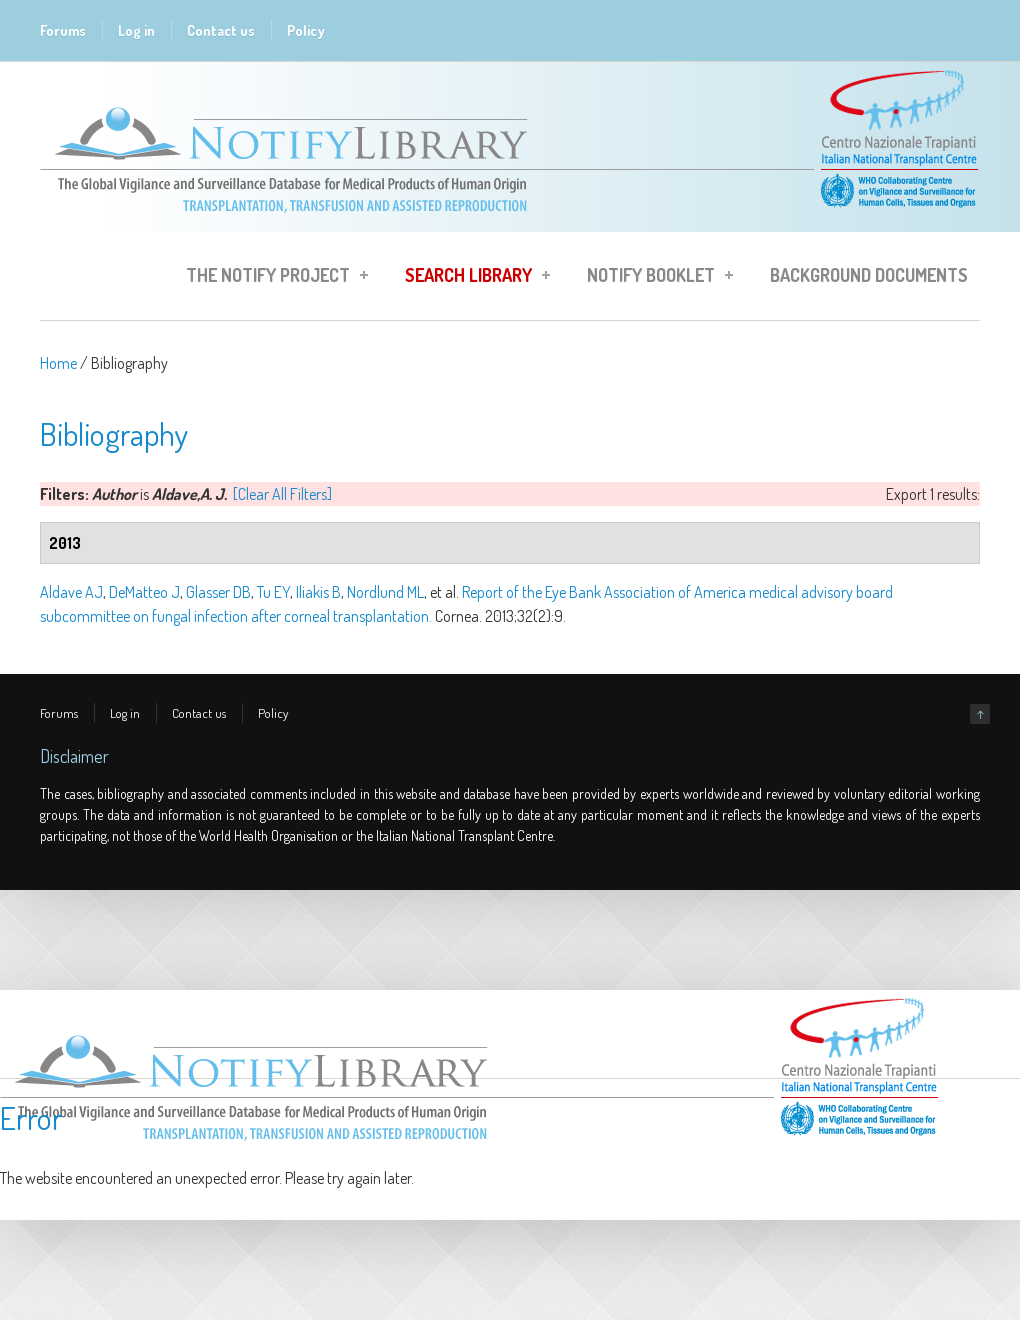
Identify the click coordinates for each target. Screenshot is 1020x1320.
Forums (63, 30)
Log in (136, 30)
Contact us (221, 30)
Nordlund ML (385, 592)
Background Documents (869, 275)
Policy (306, 30)
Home (58, 363)
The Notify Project (271, 278)
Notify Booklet (654, 278)
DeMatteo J (144, 592)
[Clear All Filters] (282, 494)
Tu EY (273, 592)
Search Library (471, 278)
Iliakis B (318, 592)
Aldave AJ (71, 592)
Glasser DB (218, 592)
